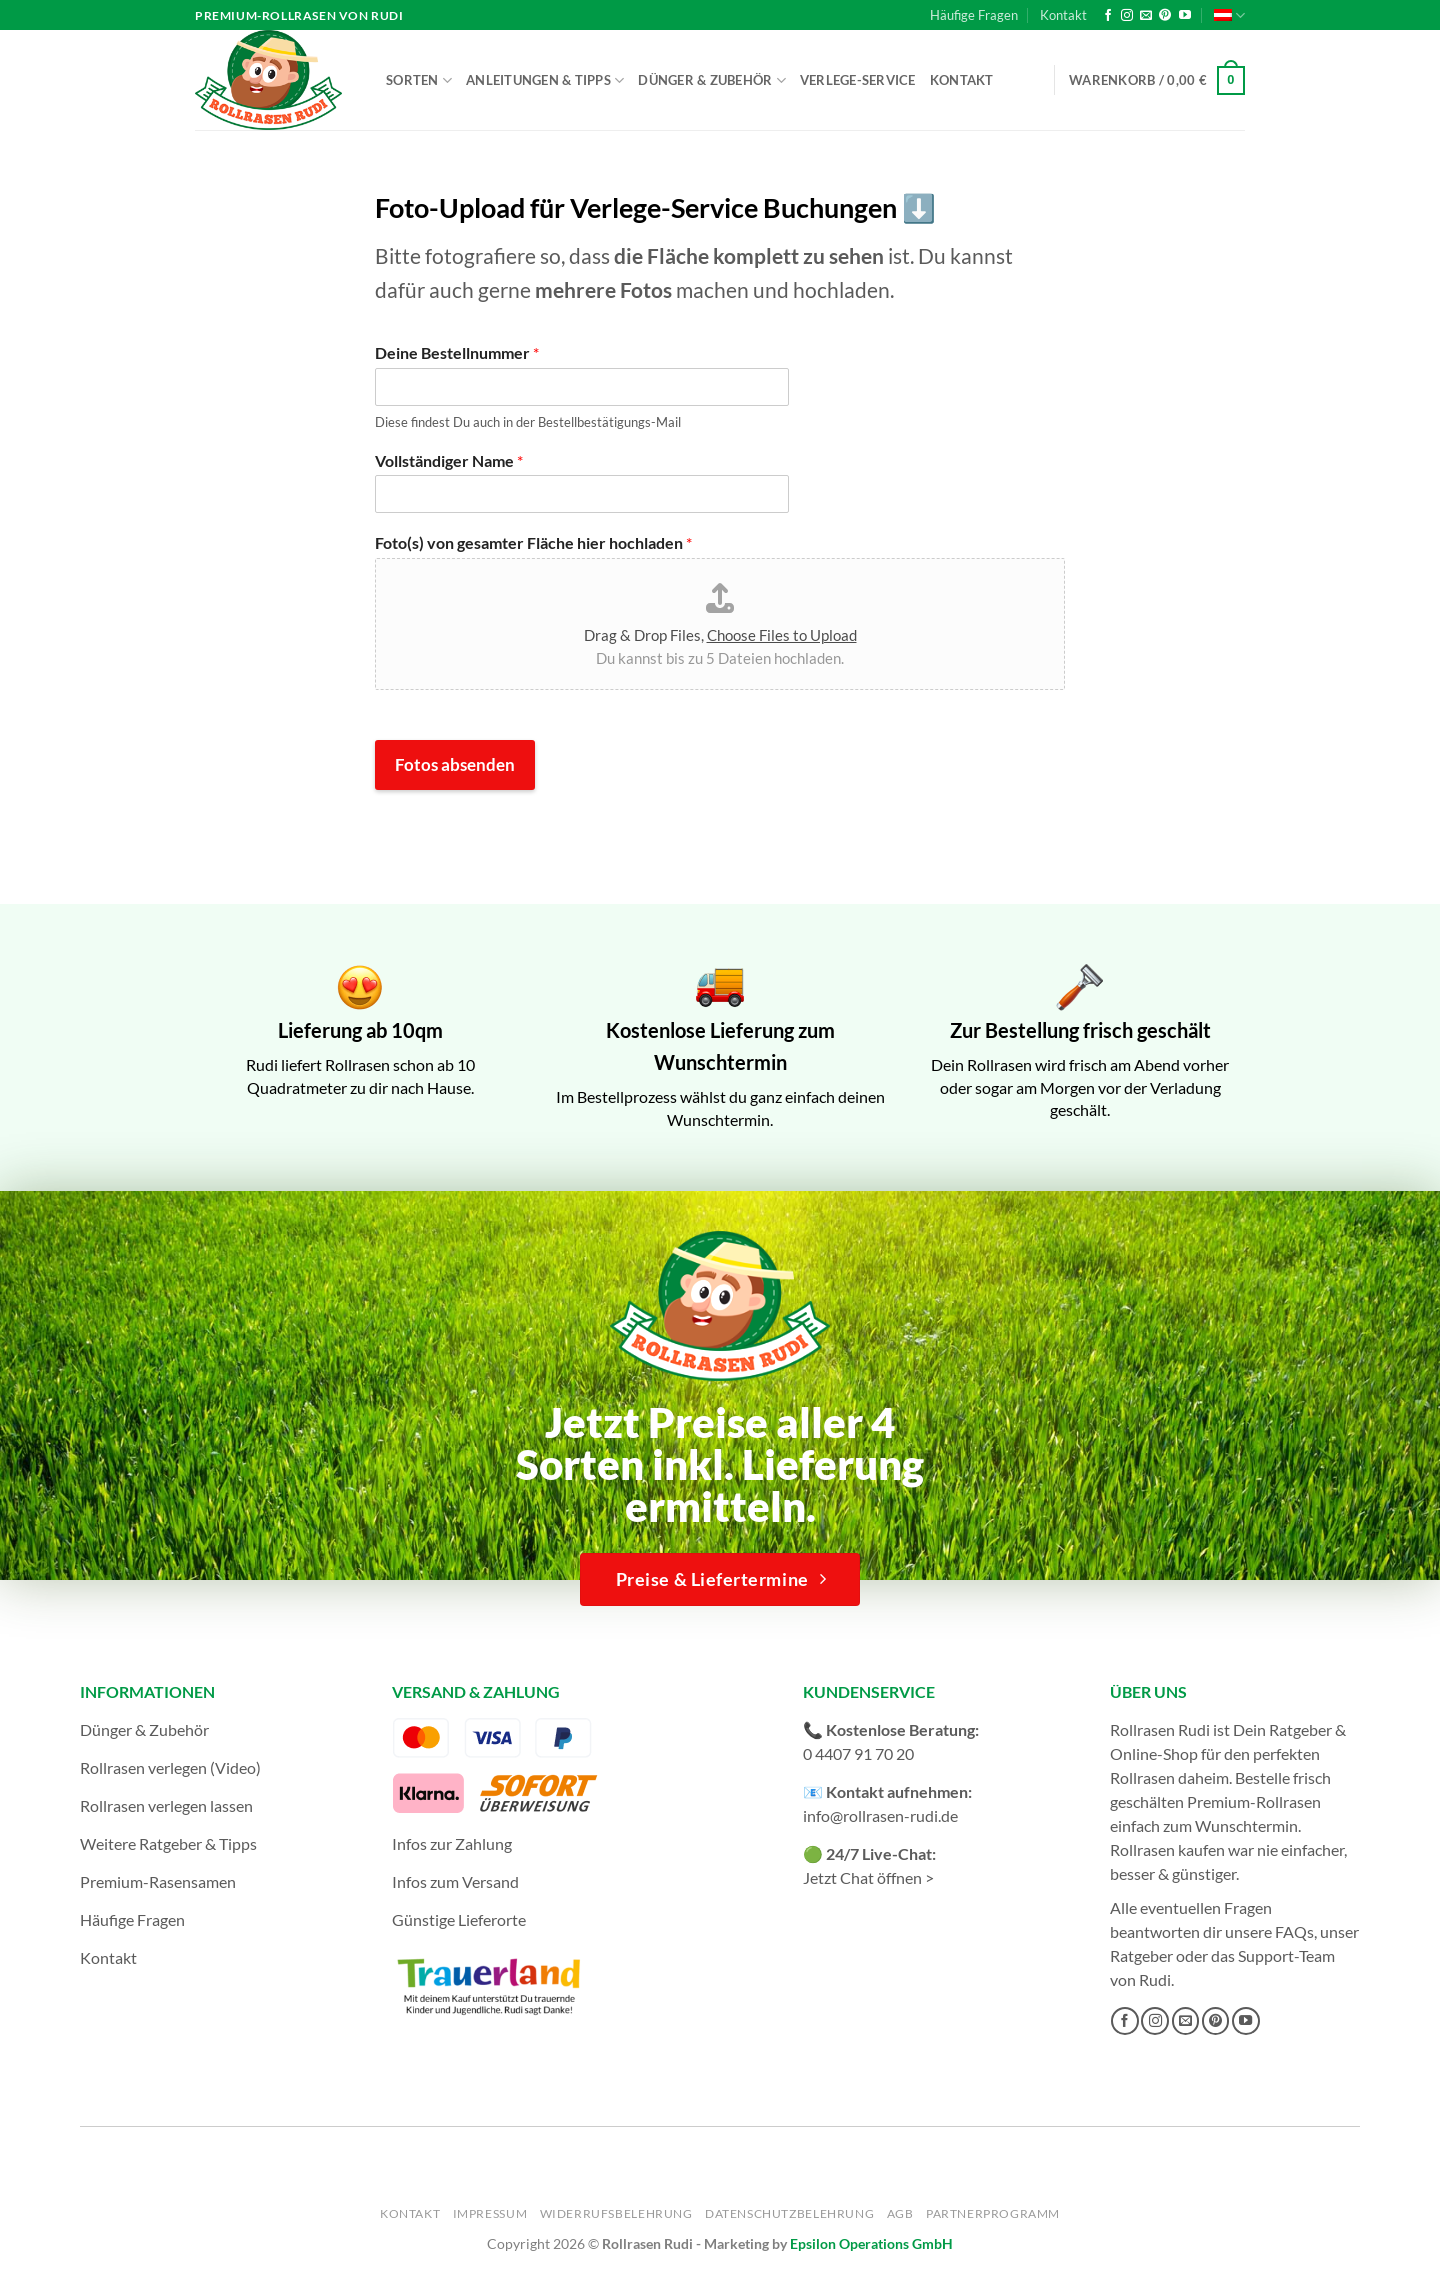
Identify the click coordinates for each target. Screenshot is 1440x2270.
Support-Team (1286, 1955)
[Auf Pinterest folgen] (1165, 16)
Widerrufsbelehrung (616, 2213)
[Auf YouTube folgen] (1185, 16)
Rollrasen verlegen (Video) (170, 1767)
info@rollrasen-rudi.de (880, 1815)
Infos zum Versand (455, 1881)
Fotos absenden (455, 764)
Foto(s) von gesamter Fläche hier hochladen (533, 542)
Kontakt (1063, 15)
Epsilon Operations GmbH (871, 2243)
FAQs (1294, 1931)
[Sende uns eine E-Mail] (1146, 16)
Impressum (490, 2213)
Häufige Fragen (974, 15)
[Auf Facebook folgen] (1108, 16)
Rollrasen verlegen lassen (166, 1805)
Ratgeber (1141, 1955)
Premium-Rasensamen (158, 1881)
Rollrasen (1142, 1777)
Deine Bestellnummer (457, 352)
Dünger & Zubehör (712, 80)
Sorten (419, 80)
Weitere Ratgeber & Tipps (168, 1843)
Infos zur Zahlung (452, 1843)
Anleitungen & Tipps (545, 80)
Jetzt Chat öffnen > (868, 1877)
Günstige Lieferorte (459, 1919)
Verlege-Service (858, 80)
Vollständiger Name (449, 460)
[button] (1157, 81)
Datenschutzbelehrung (789, 2213)
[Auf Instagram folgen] (1127, 16)
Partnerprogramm (993, 2213)
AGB (900, 2213)
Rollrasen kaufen (1167, 1849)
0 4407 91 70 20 (858, 1753)
